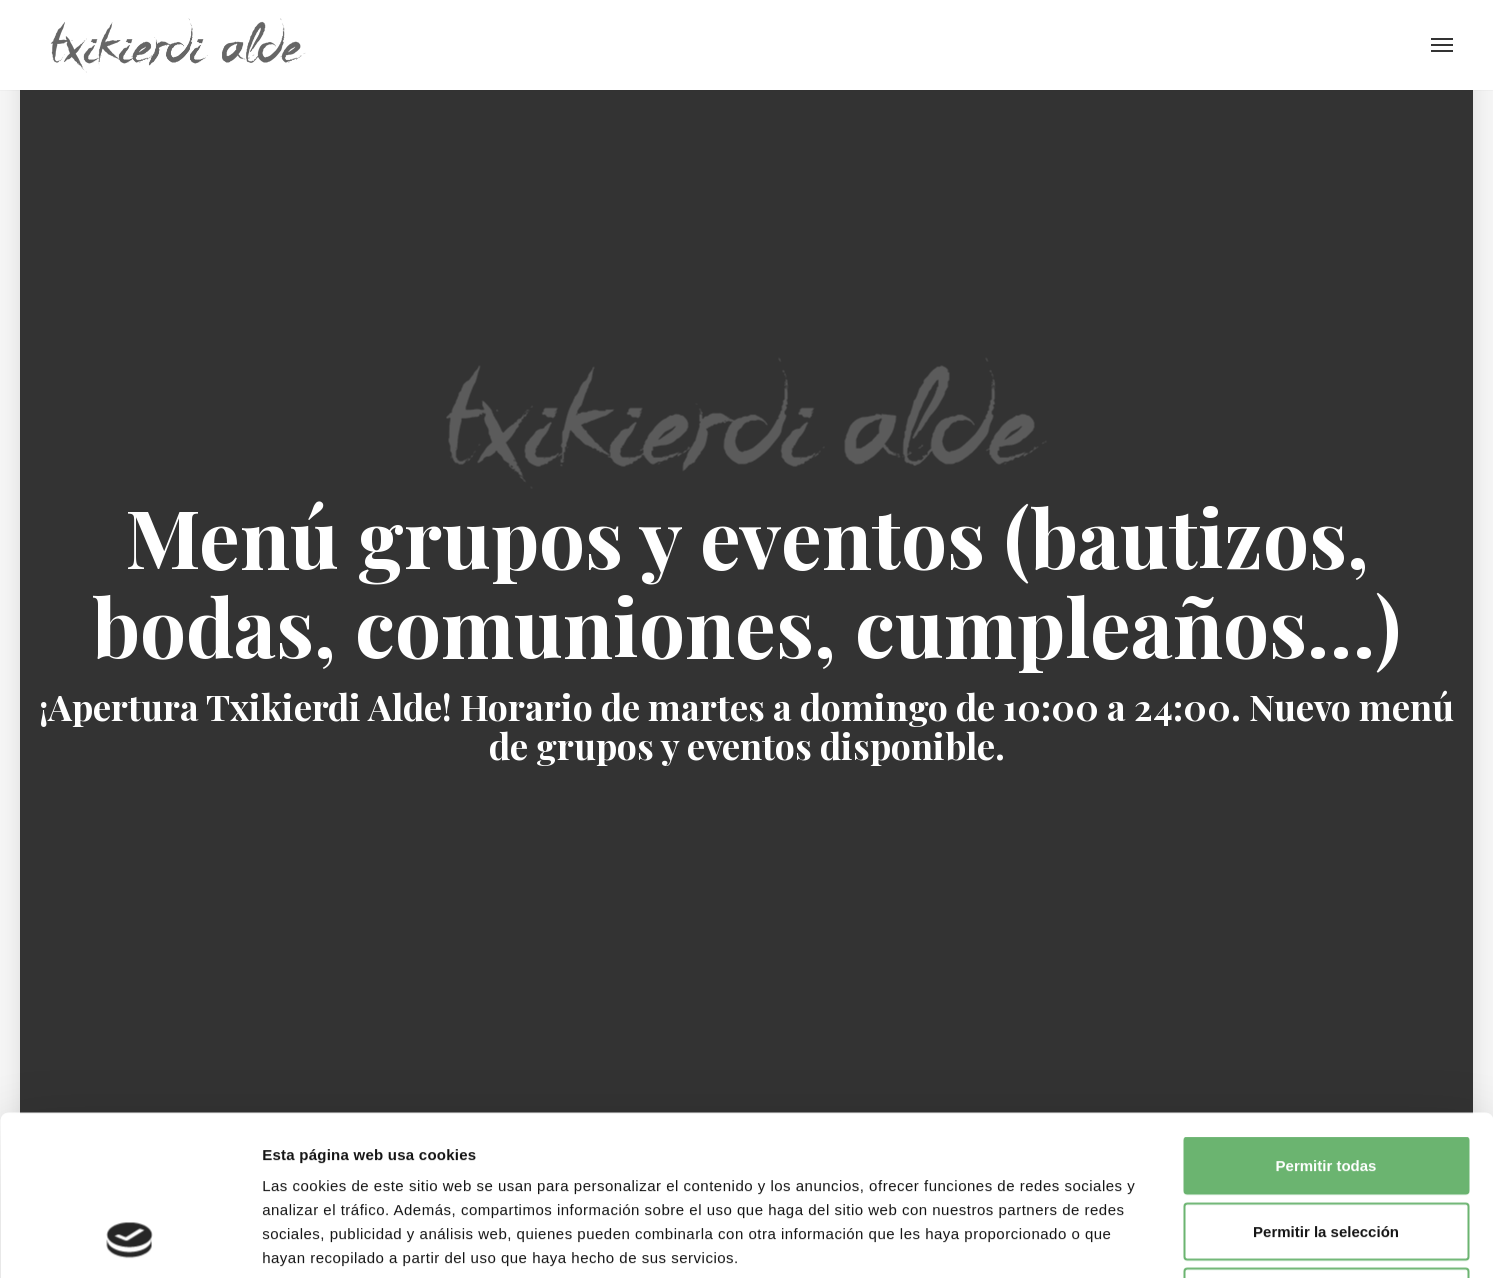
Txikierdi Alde (177, 45)
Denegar (1326, 1146)
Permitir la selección (1326, 1081)
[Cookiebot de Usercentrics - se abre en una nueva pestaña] (129, 1239)
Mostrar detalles (1082, 1238)
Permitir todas (1326, 1015)
